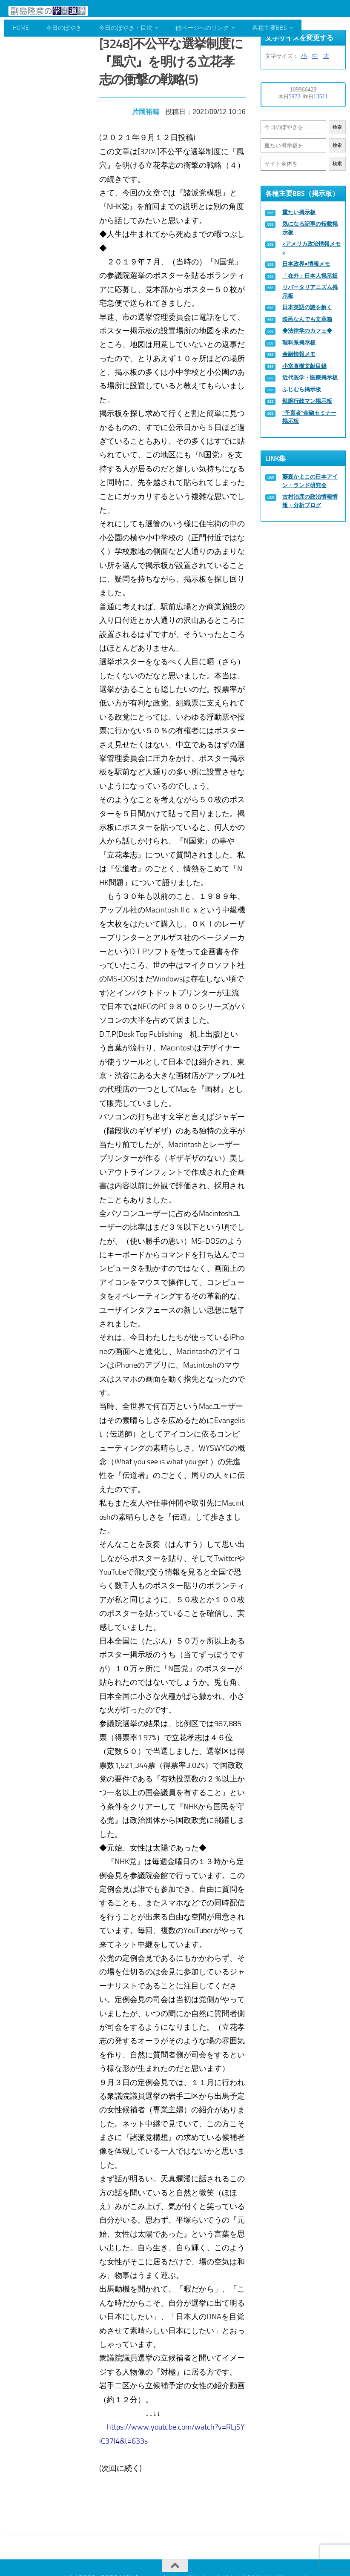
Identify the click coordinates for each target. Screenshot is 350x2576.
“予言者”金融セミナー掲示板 (309, 417)
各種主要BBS (269, 28)
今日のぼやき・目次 (125, 28)
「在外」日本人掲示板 (310, 276)
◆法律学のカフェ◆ (307, 330)
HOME (21, 28)
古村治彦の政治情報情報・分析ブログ (310, 500)
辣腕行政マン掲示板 (307, 401)
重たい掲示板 (299, 212)
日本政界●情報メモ (306, 264)
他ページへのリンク (202, 28)
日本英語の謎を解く (307, 307)
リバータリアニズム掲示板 (310, 291)
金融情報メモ (299, 354)
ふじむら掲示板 (301, 389)
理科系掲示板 (299, 342)
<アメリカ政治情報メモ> (311, 248)
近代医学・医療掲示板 (310, 377)
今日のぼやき (64, 28)
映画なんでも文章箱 (307, 319)
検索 (337, 127)
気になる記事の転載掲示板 (310, 228)
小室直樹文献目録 (304, 366)
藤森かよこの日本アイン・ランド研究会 (310, 480)
